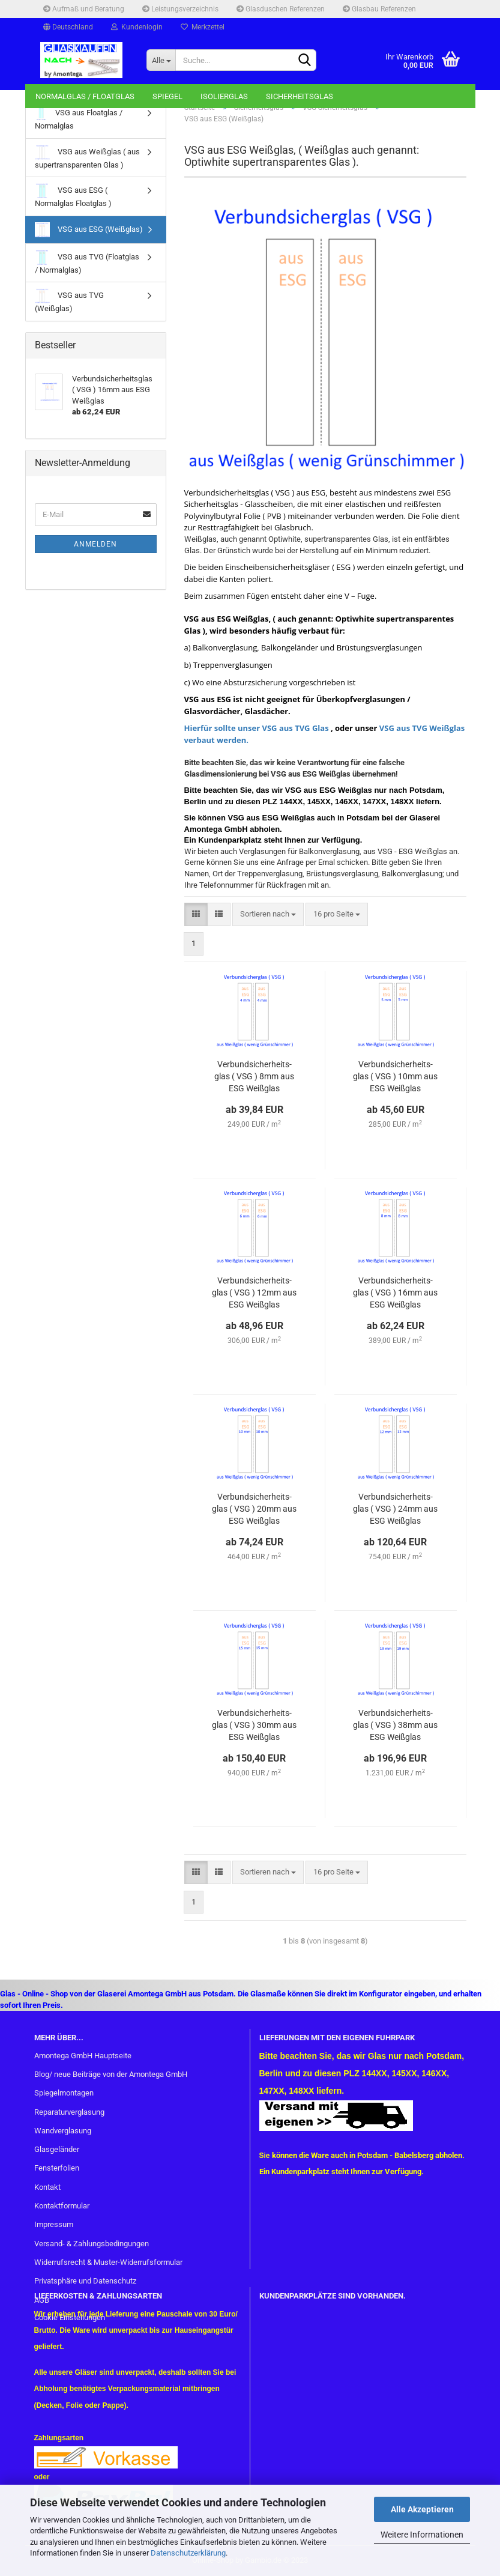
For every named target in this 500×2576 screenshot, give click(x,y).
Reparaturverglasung (69, 2112)
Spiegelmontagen (64, 2092)
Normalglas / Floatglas (84, 96)
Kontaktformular (61, 2205)
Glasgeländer (56, 2149)
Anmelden (95, 544)
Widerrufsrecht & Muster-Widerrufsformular (108, 2262)
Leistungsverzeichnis (180, 9)
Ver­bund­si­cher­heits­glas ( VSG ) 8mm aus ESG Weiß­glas (254, 1076)
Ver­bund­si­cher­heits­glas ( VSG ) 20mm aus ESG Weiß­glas (254, 1509)
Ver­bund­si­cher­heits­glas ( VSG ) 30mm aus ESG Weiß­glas (254, 1725)
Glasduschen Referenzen (280, 9)
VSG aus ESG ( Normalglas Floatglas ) (73, 195)
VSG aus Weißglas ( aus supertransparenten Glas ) (87, 157)
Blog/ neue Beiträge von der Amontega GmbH (110, 2074)
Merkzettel (202, 27)
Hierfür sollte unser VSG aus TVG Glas (256, 728)
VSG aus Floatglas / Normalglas (78, 118)
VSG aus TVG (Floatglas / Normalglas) (87, 262)
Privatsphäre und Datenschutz (85, 2280)
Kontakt (47, 2187)
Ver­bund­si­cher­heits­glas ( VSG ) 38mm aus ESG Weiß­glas (395, 1725)
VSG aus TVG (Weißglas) (69, 300)
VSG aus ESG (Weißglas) (89, 229)
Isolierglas (224, 96)
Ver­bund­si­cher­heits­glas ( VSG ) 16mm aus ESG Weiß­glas (395, 1292)
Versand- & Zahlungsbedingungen (91, 2243)
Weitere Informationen (422, 2534)
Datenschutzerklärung (188, 2552)
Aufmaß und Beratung (83, 9)
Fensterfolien (56, 2167)
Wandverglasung (62, 2130)
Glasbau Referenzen (379, 9)
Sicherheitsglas (299, 96)
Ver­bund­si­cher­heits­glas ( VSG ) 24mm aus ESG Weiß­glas (395, 1509)
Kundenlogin (137, 27)
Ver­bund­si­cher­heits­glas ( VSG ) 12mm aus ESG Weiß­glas (254, 1292)
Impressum (53, 2224)
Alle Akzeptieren (422, 2509)
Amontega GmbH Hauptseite (82, 2055)
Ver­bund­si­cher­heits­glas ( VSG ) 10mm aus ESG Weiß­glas (395, 1076)
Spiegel (167, 96)
